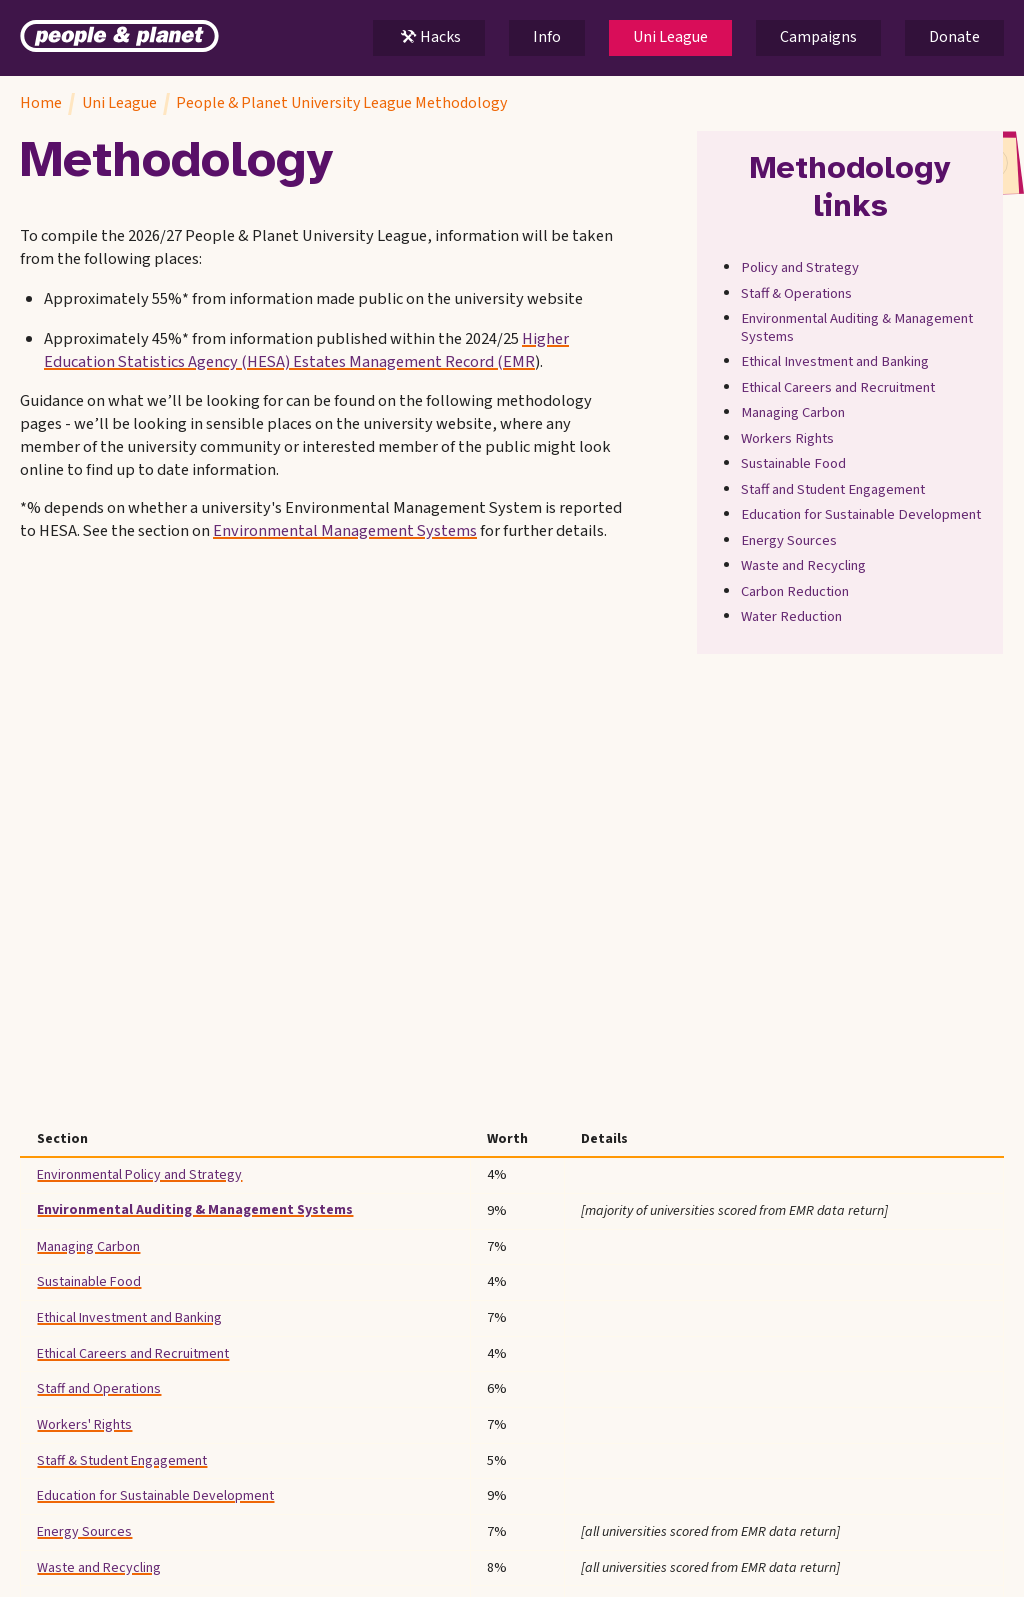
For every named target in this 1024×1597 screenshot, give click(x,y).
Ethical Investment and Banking (836, 363)
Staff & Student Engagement (122, 1461)
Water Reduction (792, 618)
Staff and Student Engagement (834, 490)
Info (547, 37)
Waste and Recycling (804, 567)
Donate (954, 37)
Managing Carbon (794, 414)
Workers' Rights (84, 1425)
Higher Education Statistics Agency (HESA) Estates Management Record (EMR (306, 350)
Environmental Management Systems (345, 532)
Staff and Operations (99, 1389)
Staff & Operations (797, 294)
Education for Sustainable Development (862, 516)
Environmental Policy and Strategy (139, 1175)
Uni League (670, 37)
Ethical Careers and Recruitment (839, 388)
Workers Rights (788, 439)
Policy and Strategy (801, 269)
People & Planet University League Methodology (341, 103)
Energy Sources (790, 541)
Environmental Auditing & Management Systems (858, 328)
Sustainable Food (794, 465)
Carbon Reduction (796, 592)
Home (41, 103)
